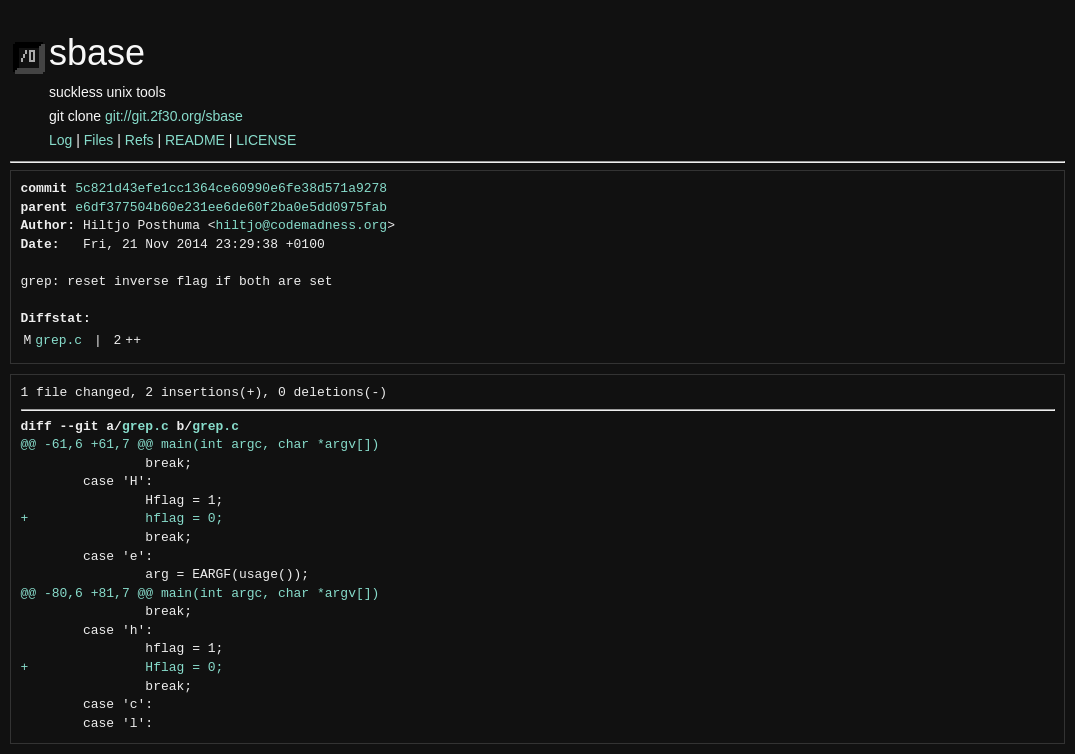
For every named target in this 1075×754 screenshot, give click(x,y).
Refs (139, 140)
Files (99, 140)
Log (60, 140)
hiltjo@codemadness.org (302, 226)
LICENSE (266, 140)
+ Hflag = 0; (122, 668)
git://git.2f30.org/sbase (174, 116)
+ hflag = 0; (122, 519)
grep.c (58, 341)
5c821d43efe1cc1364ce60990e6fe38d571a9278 (231, 189)
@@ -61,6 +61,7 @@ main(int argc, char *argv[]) (200, 445)
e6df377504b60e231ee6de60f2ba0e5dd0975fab (231, 208)
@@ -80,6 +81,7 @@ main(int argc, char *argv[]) (200, 594)
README (195, 140)
